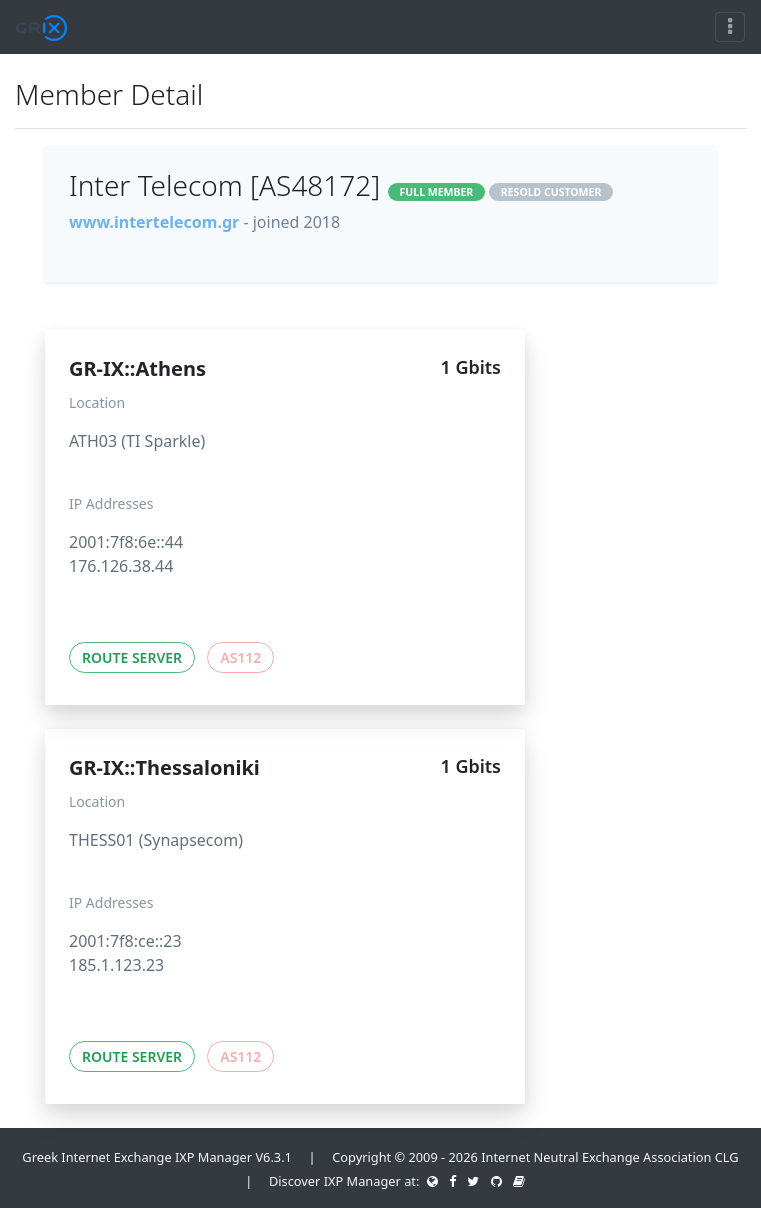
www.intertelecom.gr (154, 222)
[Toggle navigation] (730, 27)
